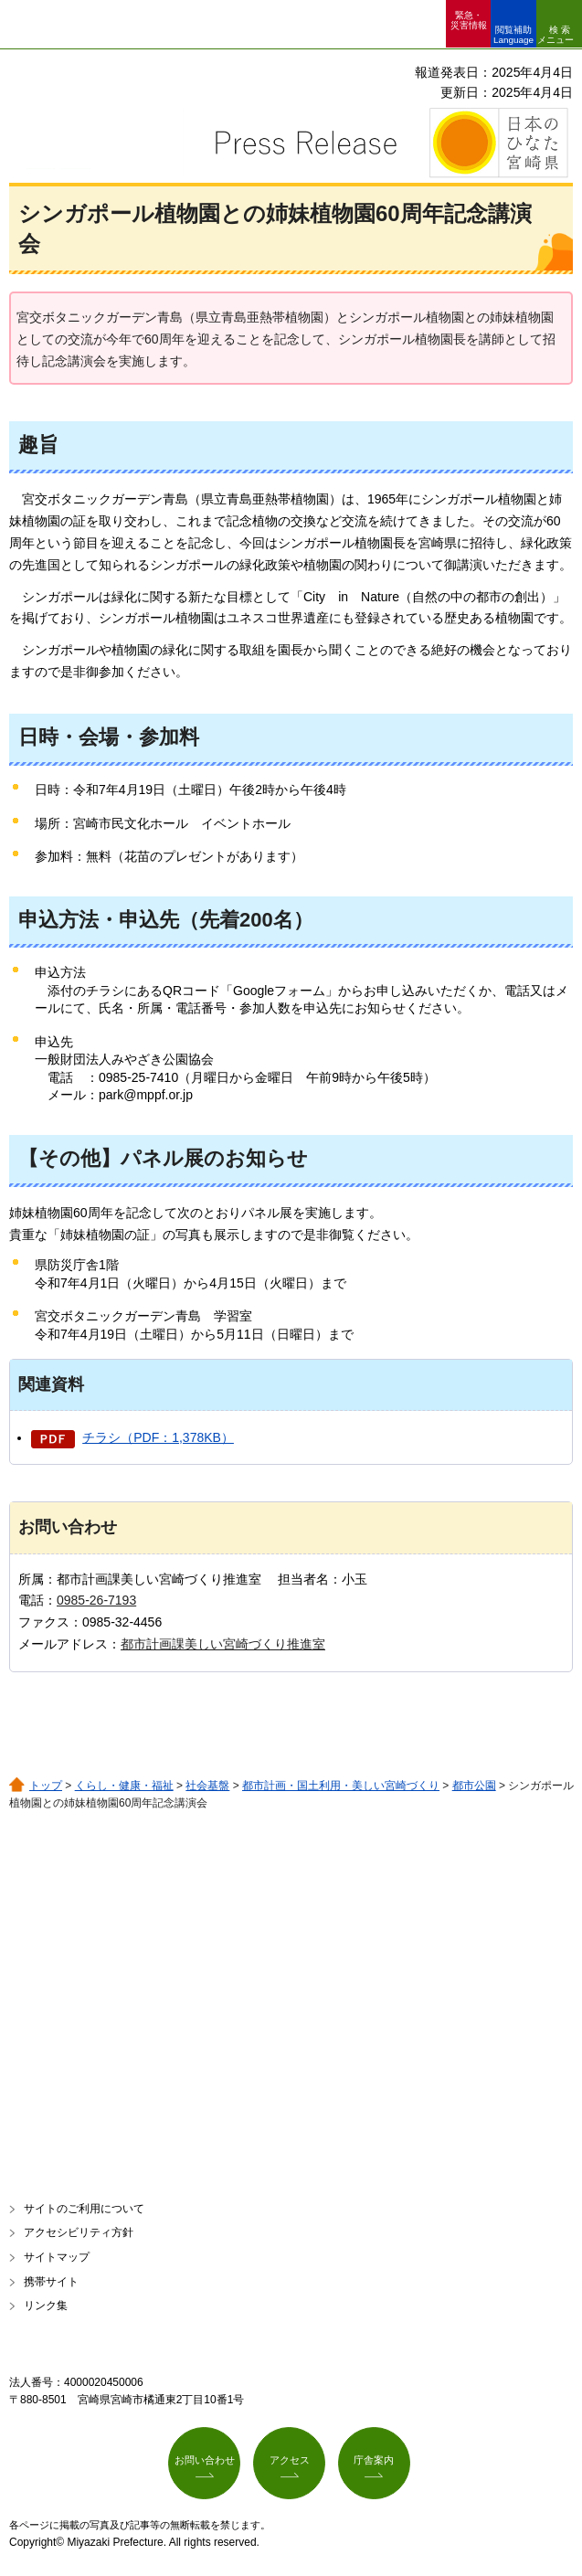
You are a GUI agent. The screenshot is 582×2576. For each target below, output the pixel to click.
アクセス (290, 2459)
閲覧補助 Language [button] (513, 35)
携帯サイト (51, 2281)
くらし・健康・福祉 (124, 1785)
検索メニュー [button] (555, 35)
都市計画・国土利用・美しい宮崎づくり (340, 1785)
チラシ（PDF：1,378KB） (158, 1437)
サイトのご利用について (84, 2208)
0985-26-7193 (96, 1600)
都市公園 (474, 1785)
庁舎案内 (374, 2459)
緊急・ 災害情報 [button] (468, 20)
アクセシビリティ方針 (78, 2232)
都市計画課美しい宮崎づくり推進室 (223, 1644)
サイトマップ (57, 2257)
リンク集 (46, 2305)
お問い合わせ (205, 2459)
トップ (45, 1785)
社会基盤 (207, 1785)
